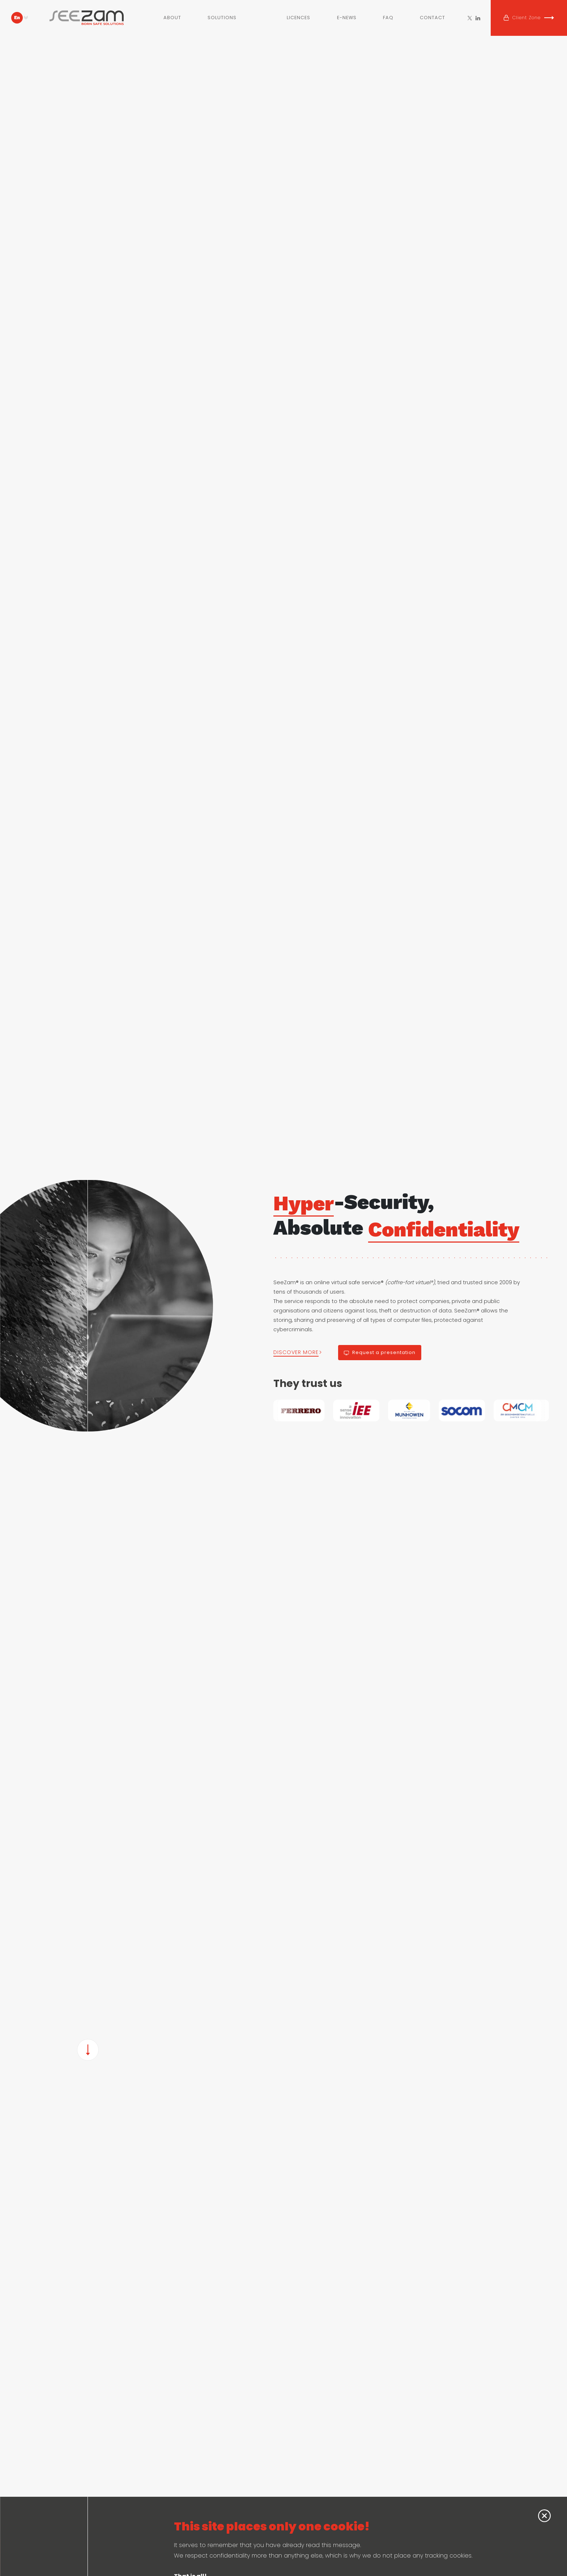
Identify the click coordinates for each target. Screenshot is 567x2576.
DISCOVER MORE (296, 1352)
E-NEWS (347, 17)
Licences (298, 17)
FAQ (388, 17)
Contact (432, 17)
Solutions (222, 17)
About (172, 17)
